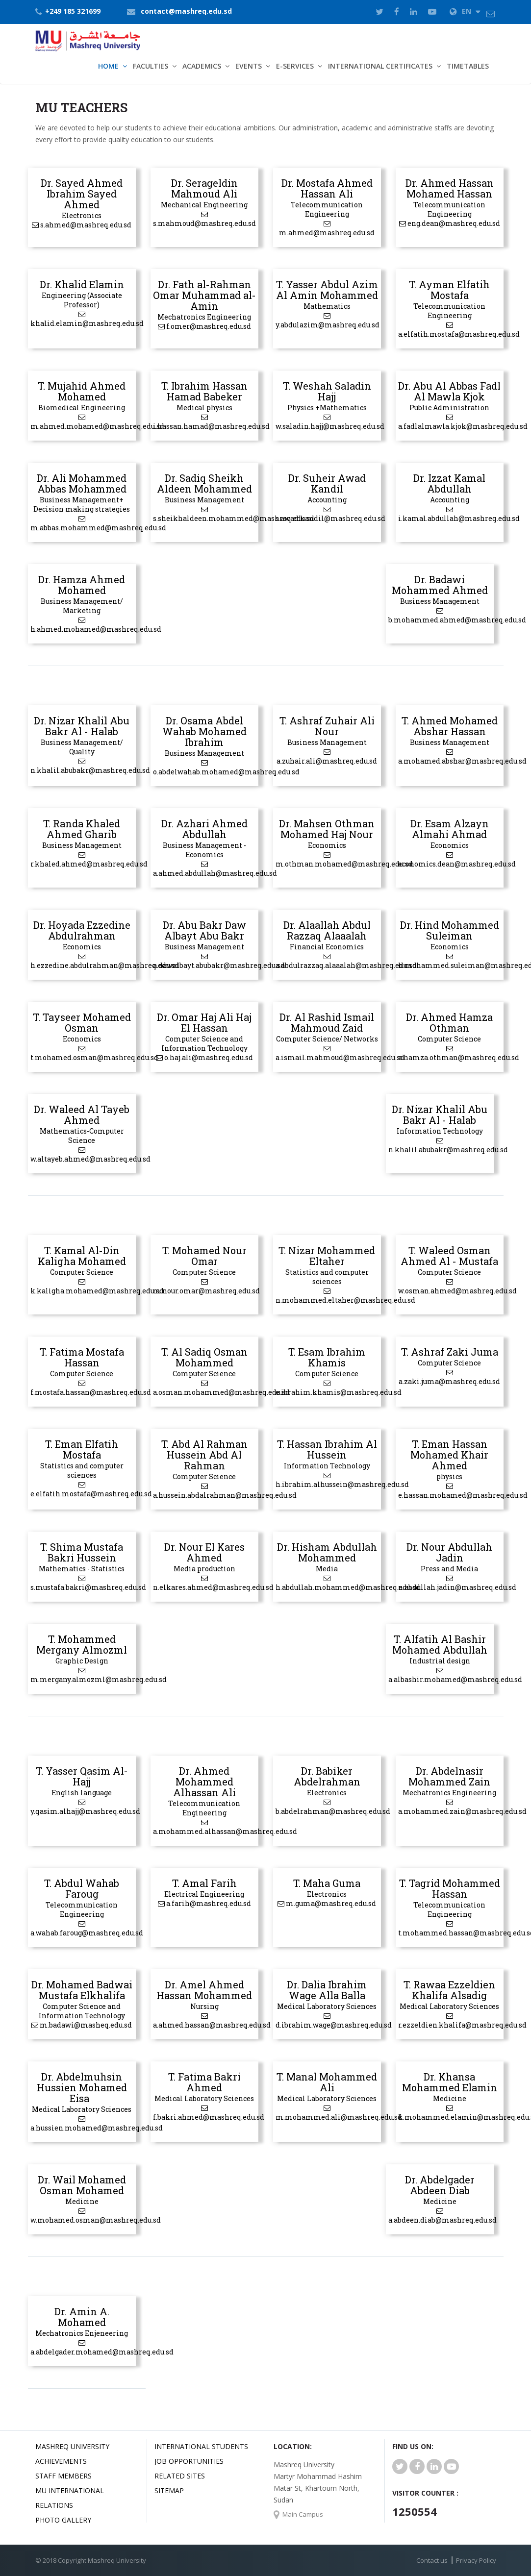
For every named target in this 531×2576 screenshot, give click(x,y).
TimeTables (468, 66)
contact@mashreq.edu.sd (186, 11)
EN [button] (465, 11)
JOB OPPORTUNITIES (189, 2461)
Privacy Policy (476, 2560)
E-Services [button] (295, 66)
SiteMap (169, 2490)
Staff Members (63, 2475)
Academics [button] (201, 66)
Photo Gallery (63, 2520)
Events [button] (248, 66)
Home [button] (108, 66)
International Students (201, 2446)
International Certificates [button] (380, 66)
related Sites (179, 2475)
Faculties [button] (150, 66)
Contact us (432, 2560)
